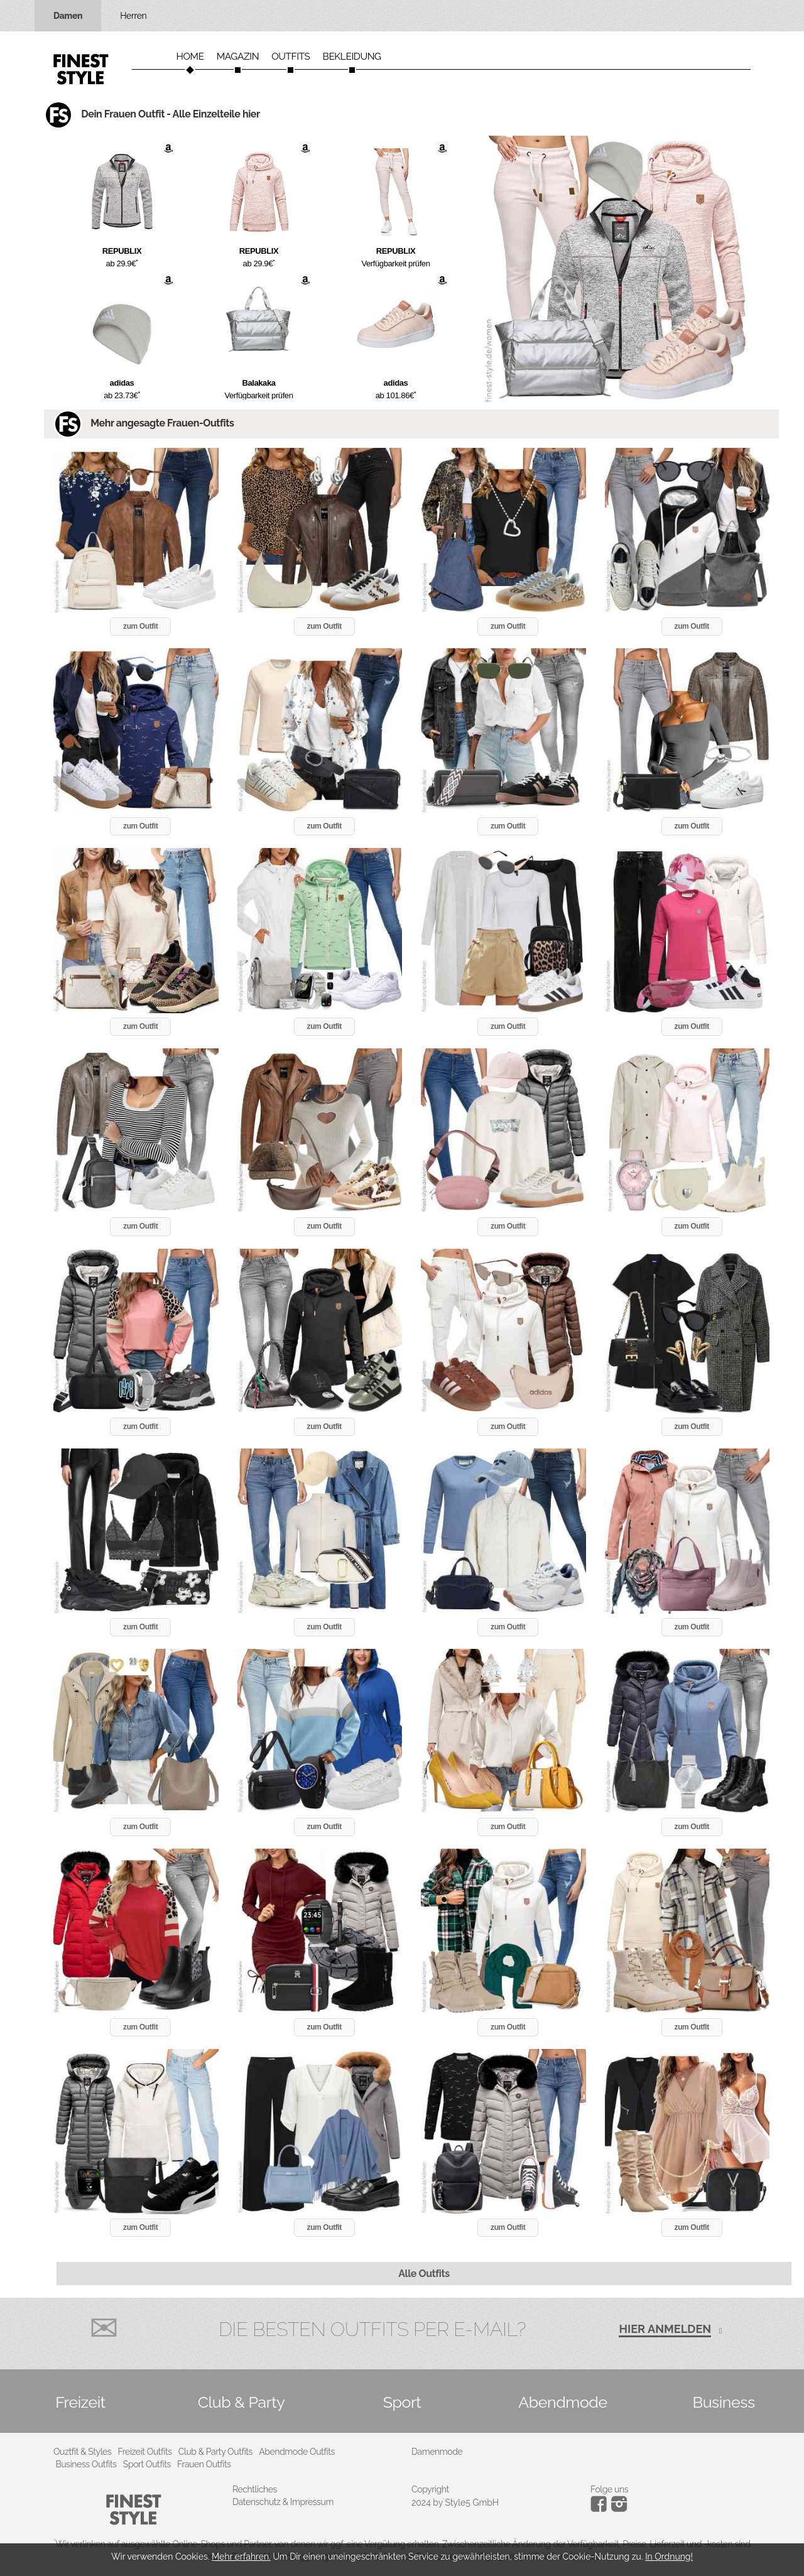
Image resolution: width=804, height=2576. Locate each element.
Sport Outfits (147, 2464)
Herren (133, 16)
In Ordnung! (669, 2557)
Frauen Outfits (204, 2464)
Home (190, 56)
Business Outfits (86, 2464)
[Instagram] (600, 2509)
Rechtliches (254, 2489)
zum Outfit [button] (140, 626)
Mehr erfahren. (241, 2557)
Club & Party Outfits (215, 2452)
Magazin (238, 56)
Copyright (430, 2489)
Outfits (290, 56)
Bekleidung (352, 56)
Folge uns (609, 2489)
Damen (67, 16)
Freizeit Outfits (144, 2452)
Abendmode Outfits (297, 2452)
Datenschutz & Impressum (283, 2502)
